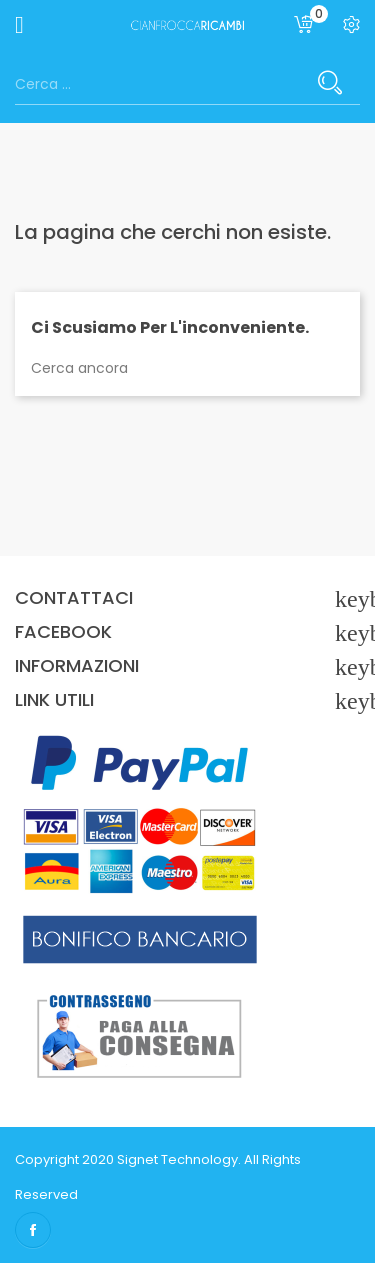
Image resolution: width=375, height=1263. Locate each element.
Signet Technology (177, 1159)
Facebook (33, 1230)
